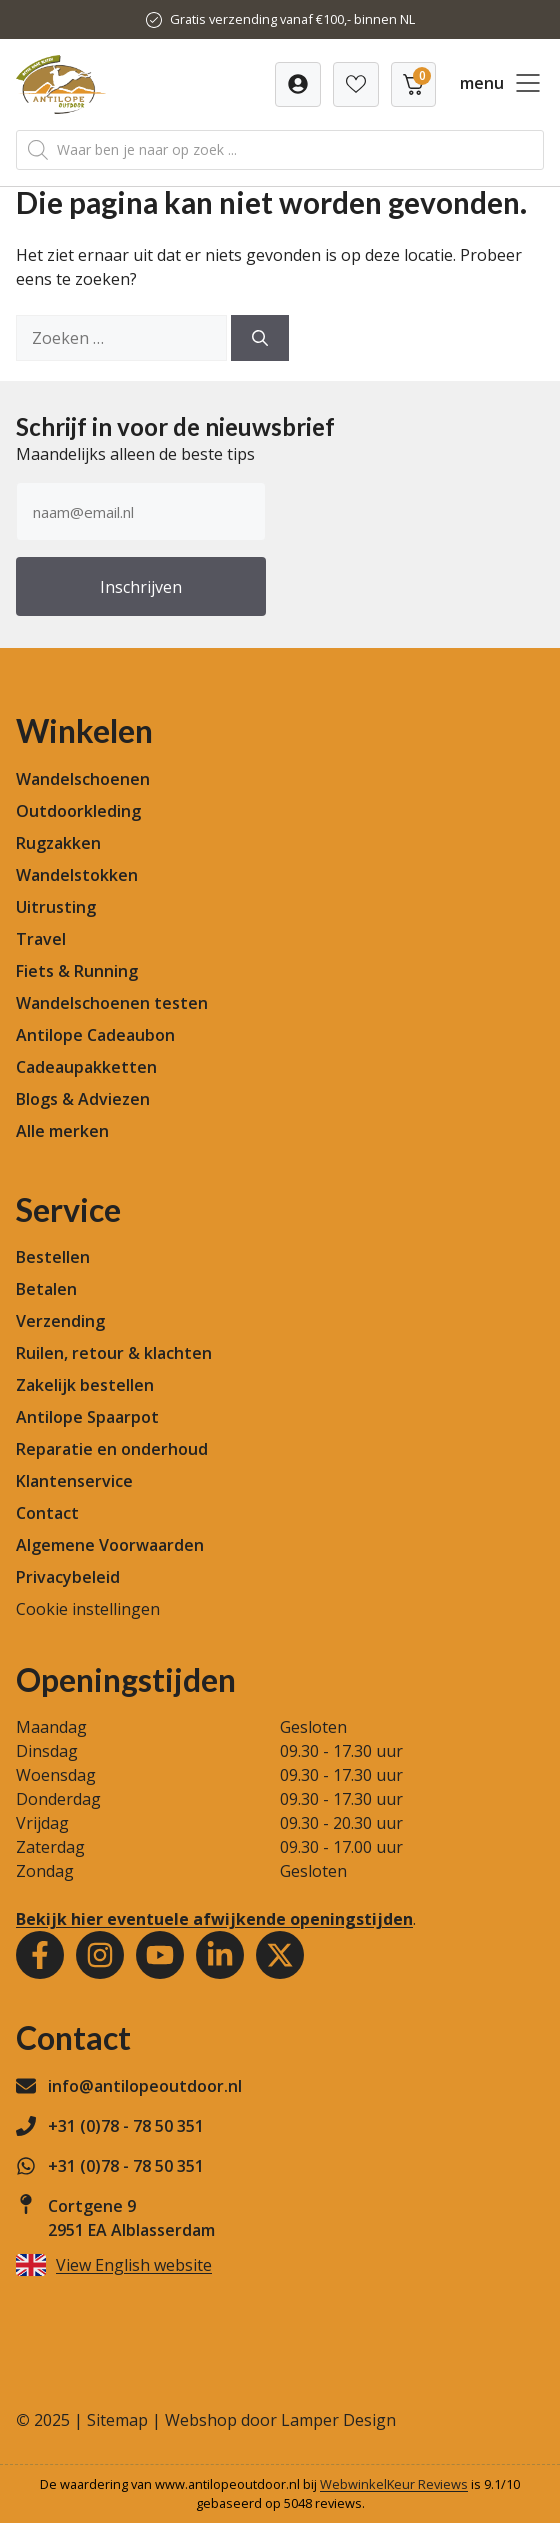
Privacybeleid (68, 1577)
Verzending (60, 1321)
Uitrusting (56, 907)
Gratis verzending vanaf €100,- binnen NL (292, 19)
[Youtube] (160, 1955)
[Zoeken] (260, 338)
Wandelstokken (77, 875)
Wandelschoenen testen (112, 1003)
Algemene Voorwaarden (110, 1545)
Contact (47, 1513)
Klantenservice (74, 1481)
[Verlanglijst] (298, 84)
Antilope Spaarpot (87, 1417)
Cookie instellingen (88, 1609)
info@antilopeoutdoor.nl (145, 2086)
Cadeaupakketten (86, 1067)
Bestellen (53, 1257)
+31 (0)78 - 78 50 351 (126, 2126)
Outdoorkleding (78, 811)
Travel (41, 939)
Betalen (46, 1289)
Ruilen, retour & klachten (114, 1353)
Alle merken (62, 1131)
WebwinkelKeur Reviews (394, 2484)
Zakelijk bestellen (85, 1385)
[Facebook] (40, 1955)
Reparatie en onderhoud (112, 1449)
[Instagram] (100, 1955)
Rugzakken (58, 843)
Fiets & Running (77, 971)
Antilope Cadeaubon (95, 1035)
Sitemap (117, 2420)
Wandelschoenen (83, 779)
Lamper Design (338, 2420)
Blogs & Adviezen (83, 1099)
